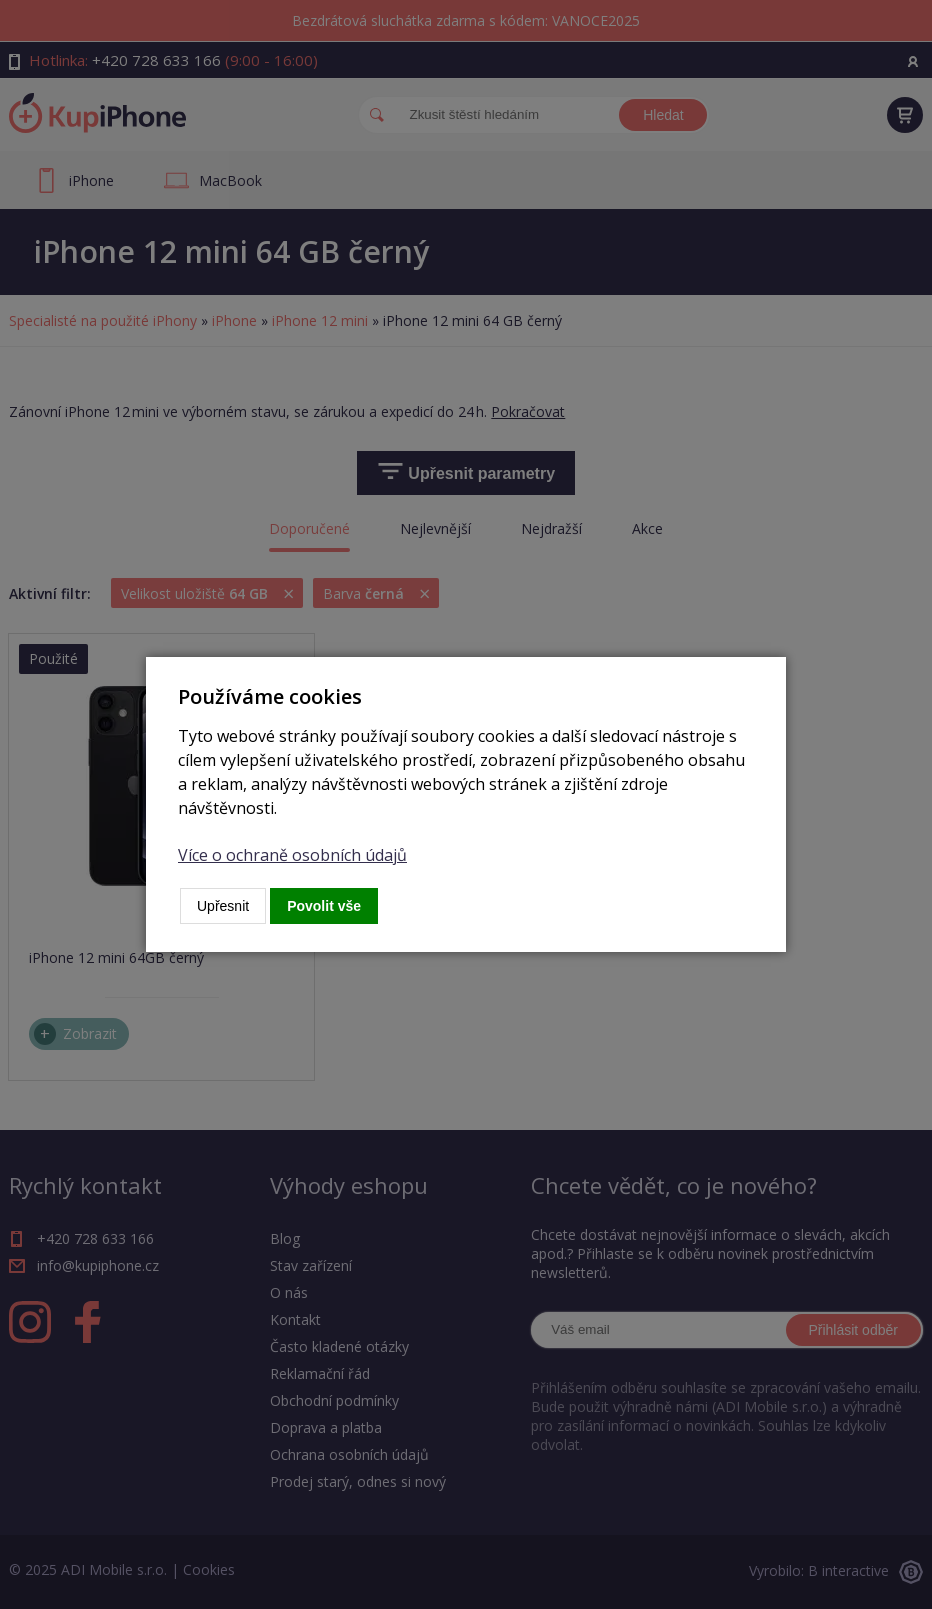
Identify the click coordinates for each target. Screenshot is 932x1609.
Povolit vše (324, 906)
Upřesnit (223, 906)
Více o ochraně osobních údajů (292, 855)
